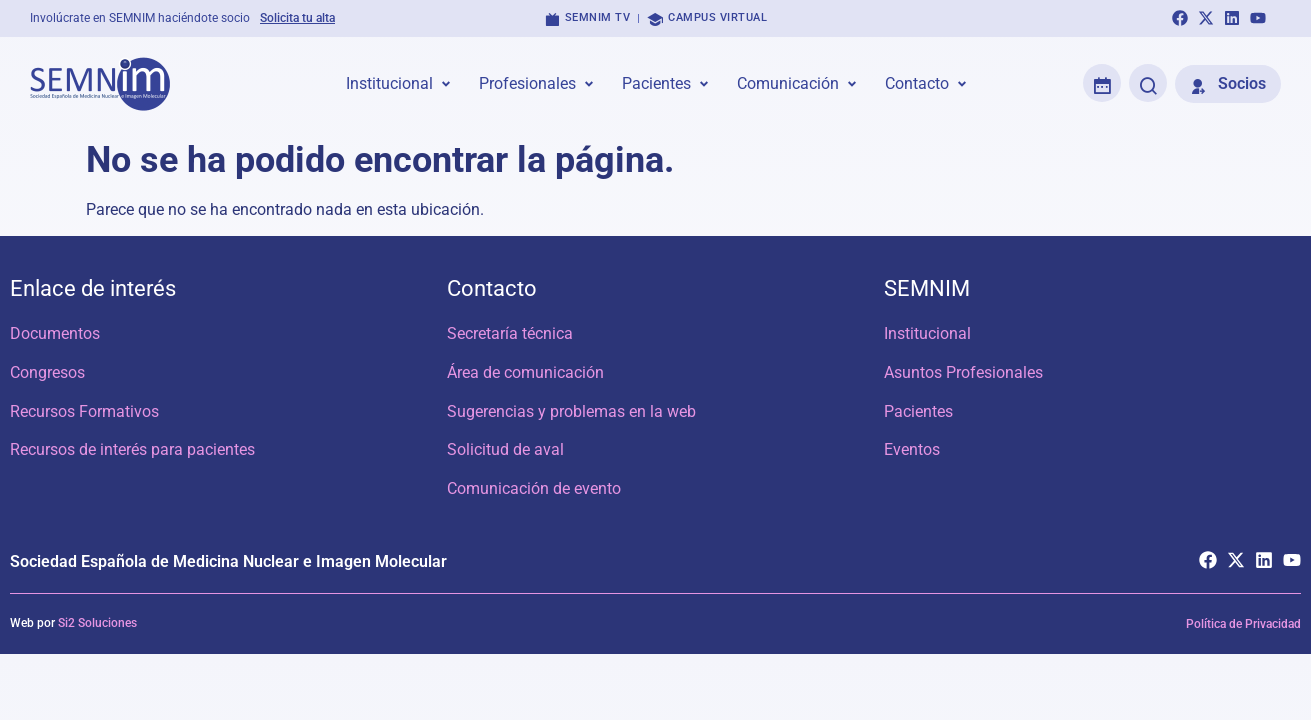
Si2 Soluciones (97, 625)
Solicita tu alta (297, 18)
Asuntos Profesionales (963, 372)
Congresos (47, 372)
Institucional (927, 333)
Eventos (912, 450)
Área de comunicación (525, 372)
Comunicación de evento (534, 489)
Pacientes (918, 411)
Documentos (55, 333)
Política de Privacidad (1243, 626)
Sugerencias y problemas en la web (571, 411)
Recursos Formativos (84, 411)
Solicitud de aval (505, 450)
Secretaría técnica (510, 333)
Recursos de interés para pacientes (132, 450)
